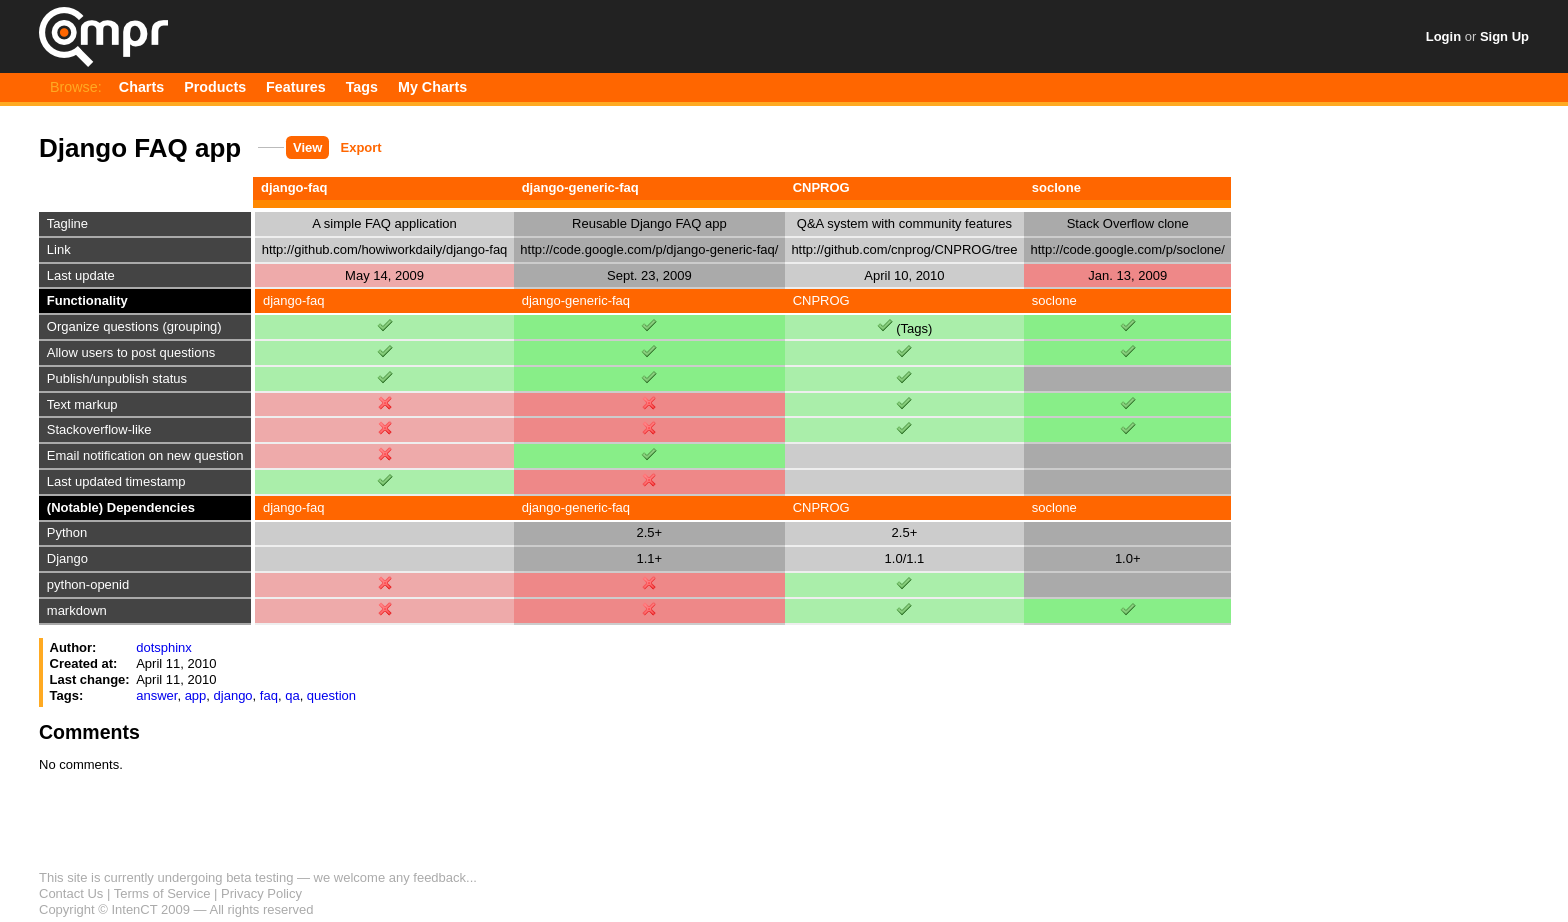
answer (156, 695)
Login (1443, 36)
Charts (141, 87)
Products (215, 87)
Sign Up (1504, 36)
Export (361, 147)
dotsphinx (164, 647)
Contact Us (71, 893)
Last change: (90, 679)
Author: (73, 647)
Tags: (67, 695)
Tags (362, 87)
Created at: (84, 663)
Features (296, 87)
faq (269, 695)
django (233, 695)
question (331, 695)
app (196, 695)
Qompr (103, 37)
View (307, 147)
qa (292, 695)
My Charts (432, 87)
